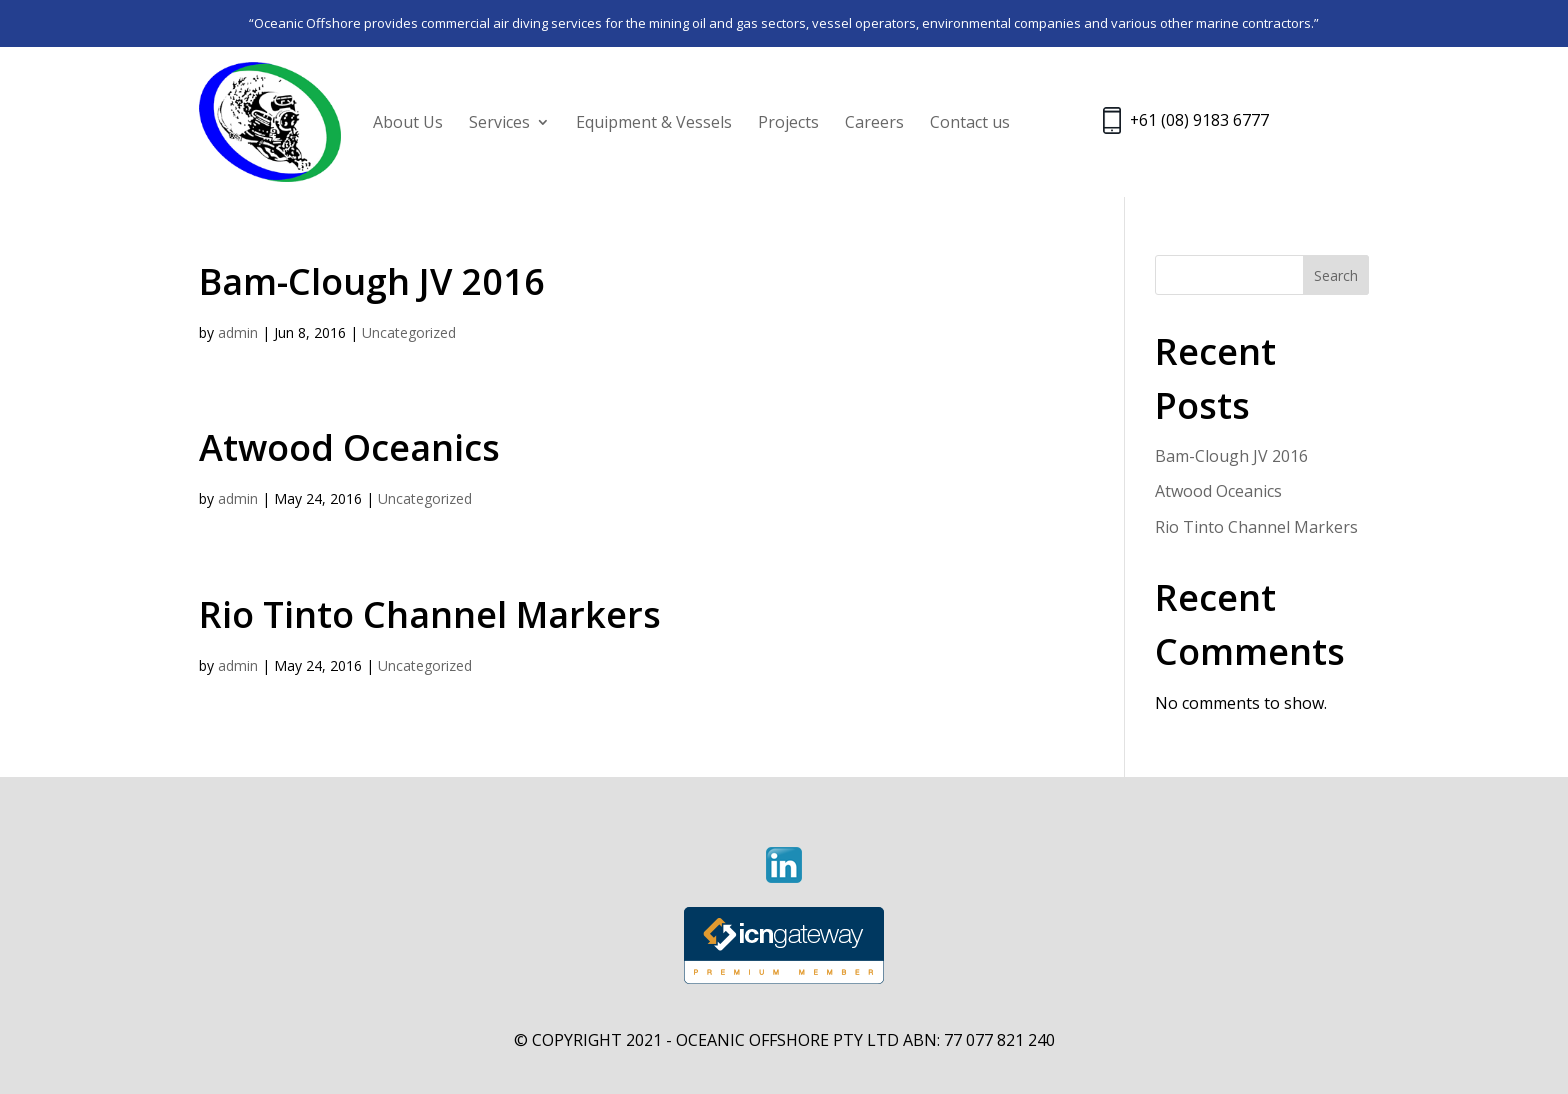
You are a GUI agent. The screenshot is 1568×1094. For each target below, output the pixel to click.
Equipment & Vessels (654, 122)
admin (238, 332)
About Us (408, 122)
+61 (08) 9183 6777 (1200, 121)
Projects (788, 122)
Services (499, 122)
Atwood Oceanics (349, 447)
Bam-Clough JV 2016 (372, 281)
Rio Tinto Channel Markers (430, 614)
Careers (874, 122)
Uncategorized (409, 332)
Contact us (970, 122)
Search (1336, 275)
